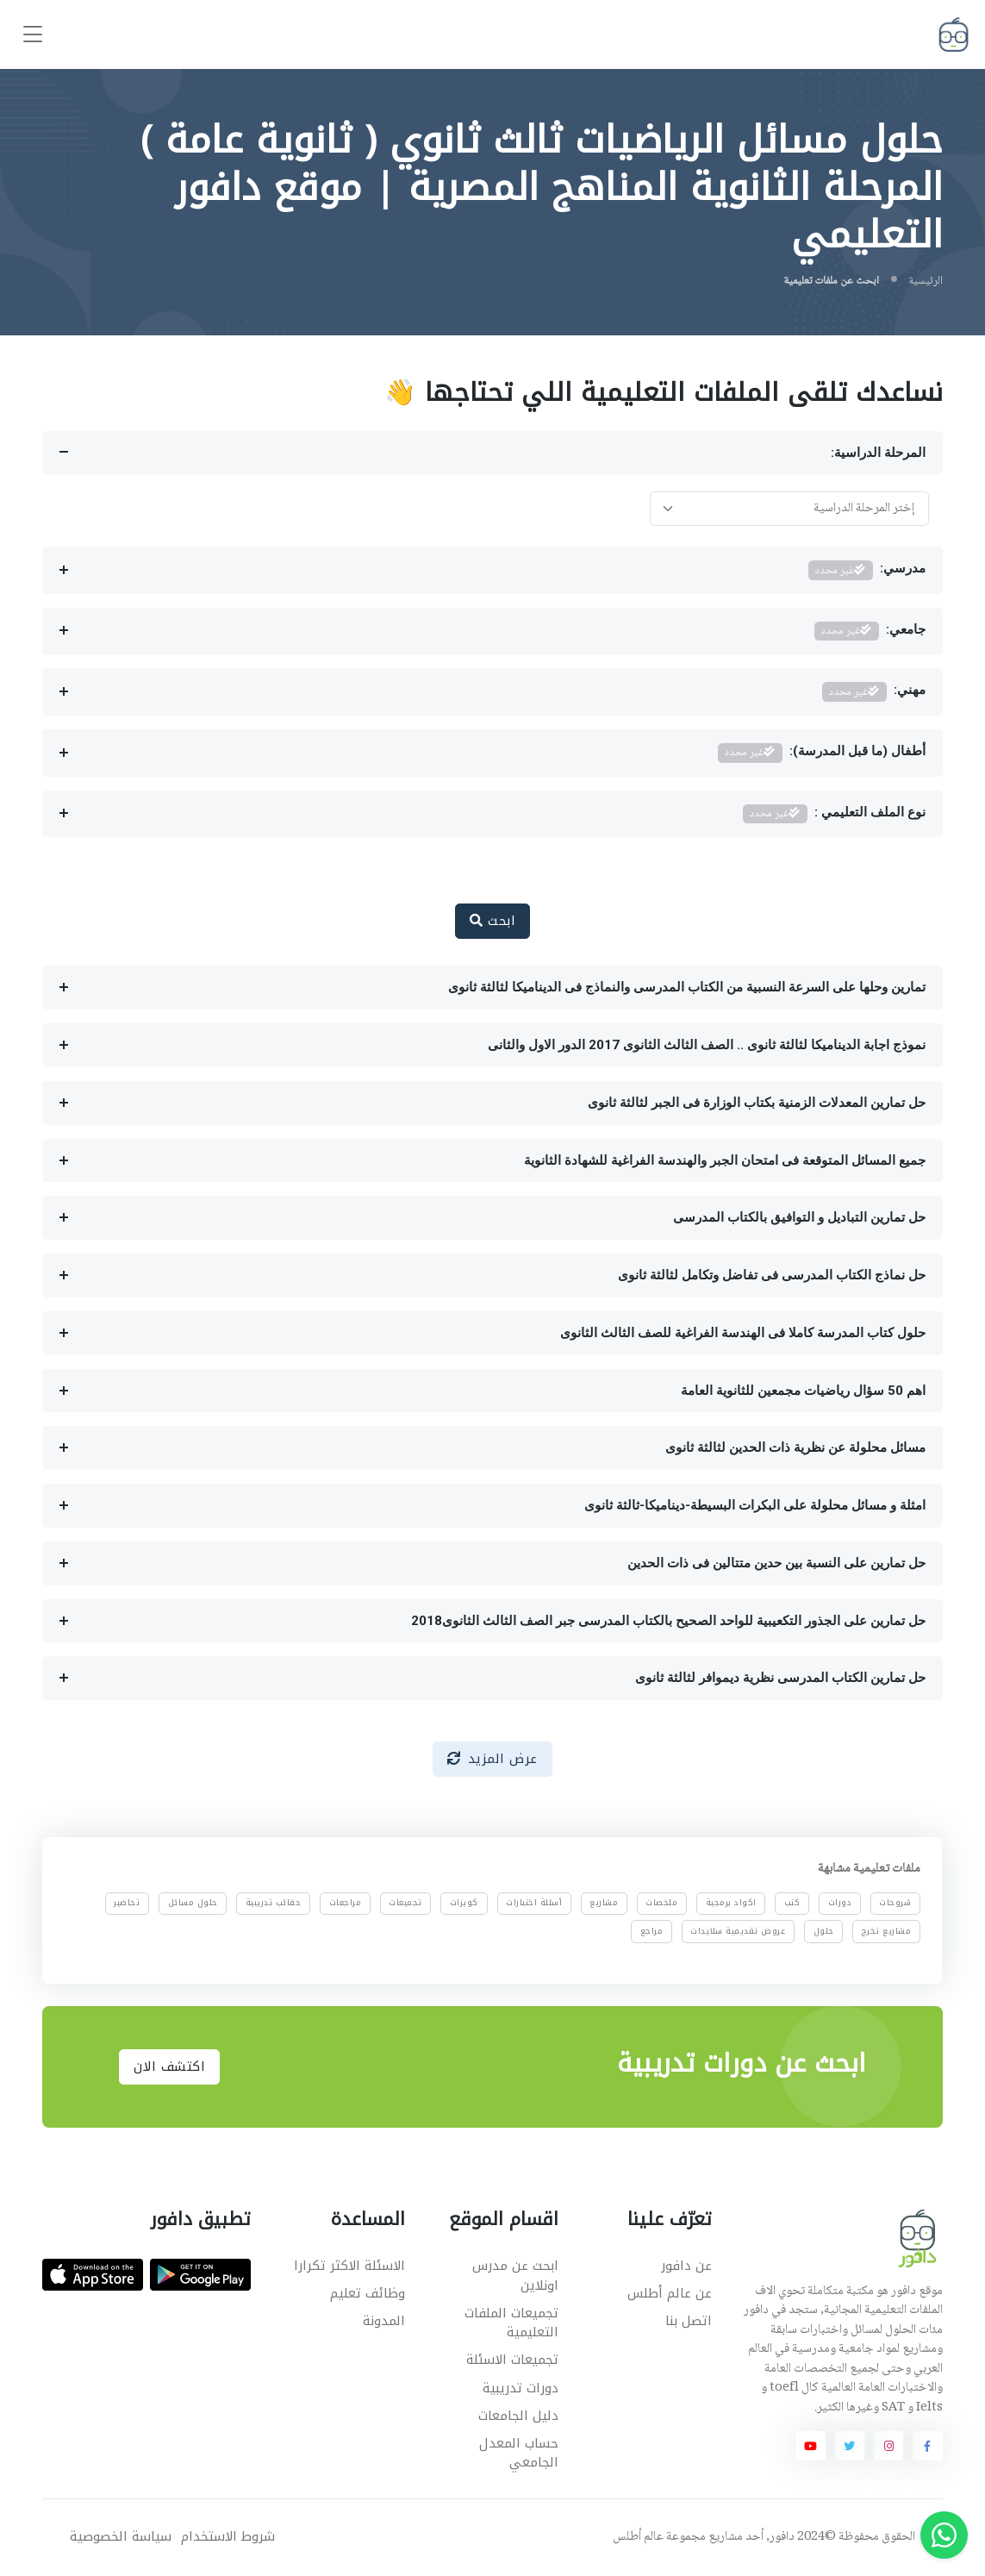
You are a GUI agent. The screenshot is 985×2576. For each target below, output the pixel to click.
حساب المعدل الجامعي (518, 2453)
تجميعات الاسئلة (512, 2360)
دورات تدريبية (520, 2388)
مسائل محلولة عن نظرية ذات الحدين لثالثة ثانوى (795, 1447)
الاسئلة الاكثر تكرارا (349, 2266)
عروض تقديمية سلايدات (738, 1931)
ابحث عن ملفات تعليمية (831, 281)
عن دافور (686, 2266)
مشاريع (604, 1903)
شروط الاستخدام (228, 2537)
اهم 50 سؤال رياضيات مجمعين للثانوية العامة (803, 1390)
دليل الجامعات (518, 2416)
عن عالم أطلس (669, 2293)
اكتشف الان (169, 2066)
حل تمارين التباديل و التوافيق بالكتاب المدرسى (799, 1217)
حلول (824, 1931)
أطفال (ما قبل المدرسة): (822, 753)
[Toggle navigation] (33, 35)
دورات (840, 1903)
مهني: (874, 692)
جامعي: (870, 631)
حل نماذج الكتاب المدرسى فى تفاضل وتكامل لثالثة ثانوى (772, 1275)
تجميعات (406, 1903)
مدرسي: (867, 570)
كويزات (464, 1903)
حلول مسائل (193, 1903)
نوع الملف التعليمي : (834, 814)
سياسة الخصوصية (120, 2537)
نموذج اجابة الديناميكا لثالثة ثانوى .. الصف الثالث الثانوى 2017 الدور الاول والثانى (707, 1045)
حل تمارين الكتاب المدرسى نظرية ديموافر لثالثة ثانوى (780, 1677)
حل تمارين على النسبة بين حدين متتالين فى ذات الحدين (776, 1563)
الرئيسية (925, 281)
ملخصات (662, 1903)
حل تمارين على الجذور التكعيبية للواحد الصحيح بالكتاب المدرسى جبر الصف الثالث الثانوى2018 (668, 1621)
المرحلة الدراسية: (878, 452)
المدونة (384, 2321)
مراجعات (345, 1903)
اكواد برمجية (731, 1903)
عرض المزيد (492, 1759)
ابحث (492, 921)
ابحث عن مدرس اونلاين (515, 2276)
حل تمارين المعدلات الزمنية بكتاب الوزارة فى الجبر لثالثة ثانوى (757, 1102)
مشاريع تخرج (887, 1931)
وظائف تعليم (367, 2293)
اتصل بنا (688, 2321)
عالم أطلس (638, 2537)
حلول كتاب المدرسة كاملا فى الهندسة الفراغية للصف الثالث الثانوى (743, 1333)
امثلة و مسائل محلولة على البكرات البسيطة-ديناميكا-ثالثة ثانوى (755, 1505)
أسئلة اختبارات (534, 1903)
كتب (792, 1903)
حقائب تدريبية (274, 1903)
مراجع (652, 1931)
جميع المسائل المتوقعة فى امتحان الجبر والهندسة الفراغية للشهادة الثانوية (725, 1160)
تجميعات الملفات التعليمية (511, 2323)
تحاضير (127, 1903)
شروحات (896, 1903)
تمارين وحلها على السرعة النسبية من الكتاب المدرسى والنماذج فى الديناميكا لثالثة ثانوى (687, 987)
